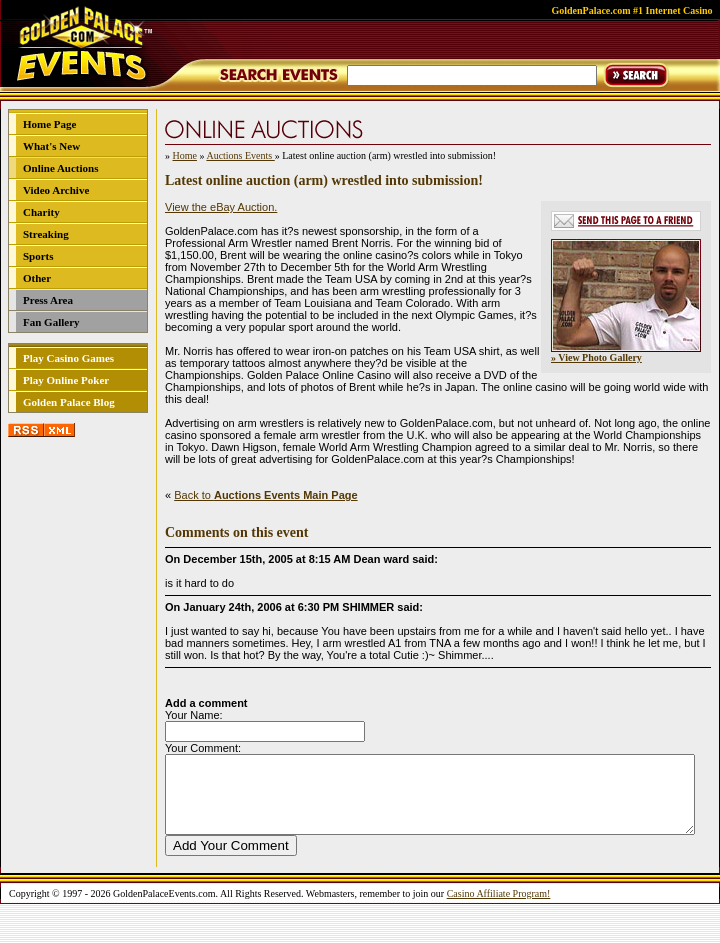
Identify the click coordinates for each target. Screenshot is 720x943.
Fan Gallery (51, 322)
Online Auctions (61, 168)
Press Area (48, 300)
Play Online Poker (66, 380)
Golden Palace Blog (69, 402)
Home (185, 155)
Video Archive (56, 190)
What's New (51, 146)
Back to (265, 495)
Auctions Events (240, 155)
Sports (38, 256)
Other (37, 278)
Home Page (49, 124)
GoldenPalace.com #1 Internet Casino (631, 10)
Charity (41, 212)
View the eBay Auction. (221, 207)
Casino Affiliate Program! (499, 908)
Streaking (46, 234)
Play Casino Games (68, 358)
